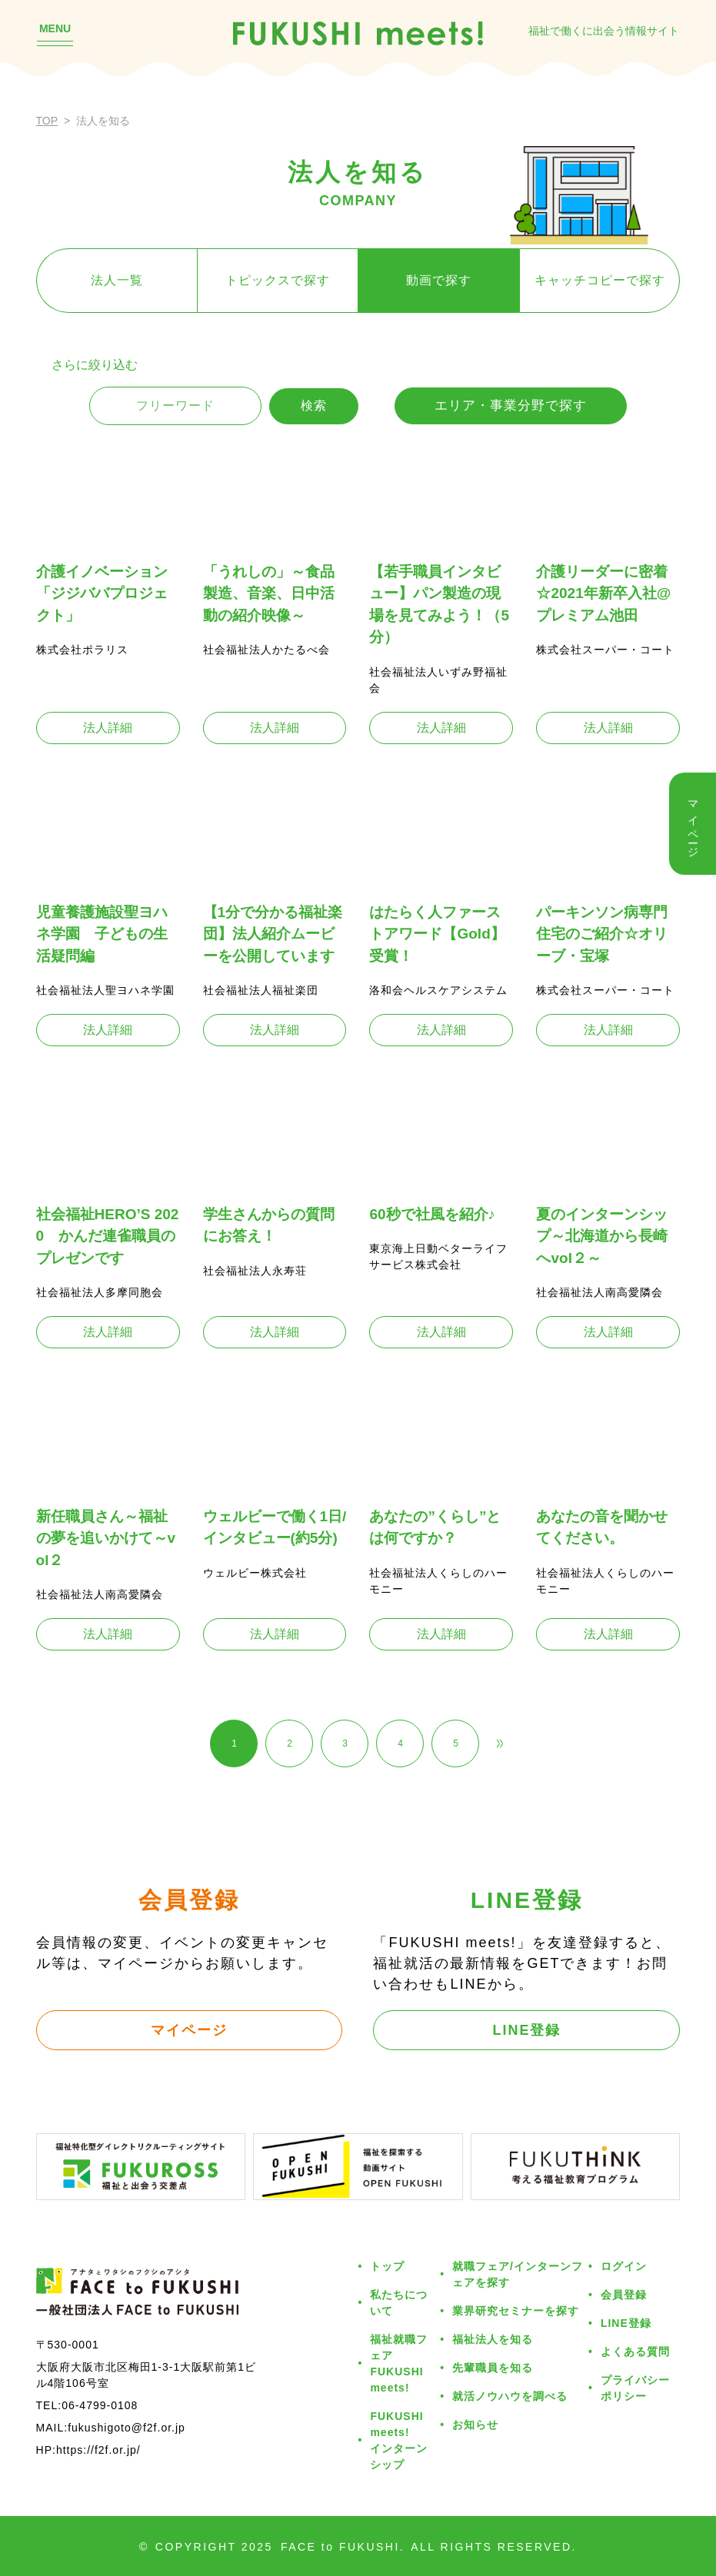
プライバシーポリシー (635, 2388)
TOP (47, 121)
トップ (387, 2266)
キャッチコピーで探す (600, 280)
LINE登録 (526, 2030)
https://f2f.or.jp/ (98, 2450)
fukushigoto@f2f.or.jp (126, 2427)
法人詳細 (107, 727)
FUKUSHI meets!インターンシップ (399, 2440)
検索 (314, 405)
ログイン (624, 2266)
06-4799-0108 (100, 2405)
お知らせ (475, 2424)
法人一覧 (117, 280)
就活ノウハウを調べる (510, 2396)
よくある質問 (635, 2351)
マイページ (189, 2030)
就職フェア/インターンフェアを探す (517, 2274)
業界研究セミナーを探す (515, 2311)
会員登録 (624, 2294)
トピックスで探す (277, 280)
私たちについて (399, 2302)
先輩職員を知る (492, 2368)
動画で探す (438, 280)
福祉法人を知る (492, 2339)
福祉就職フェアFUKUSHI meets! (399, 2363)
